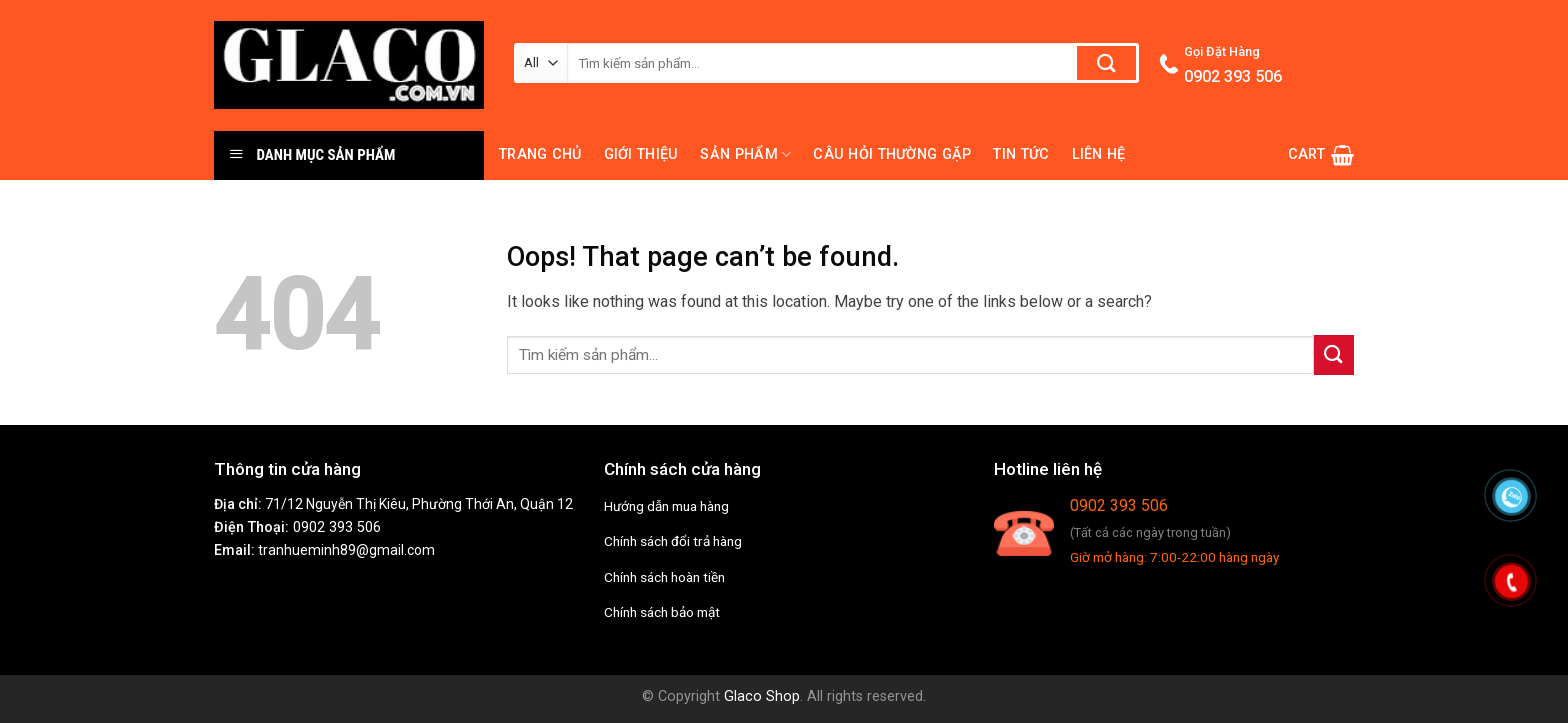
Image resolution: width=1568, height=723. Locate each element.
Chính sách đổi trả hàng (673, 541)
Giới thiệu (641, 154)
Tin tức (1021, 154)
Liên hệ (1099, 154)
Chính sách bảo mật (662, 612)
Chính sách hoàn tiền (664, 577)
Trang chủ (540, 154)
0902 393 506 (337, 527)
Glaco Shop (762, 696)
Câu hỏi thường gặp (892, 154)
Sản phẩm (745, 154)
